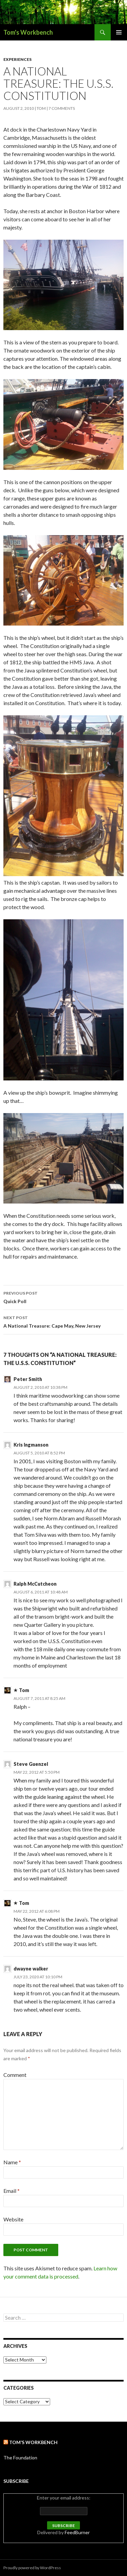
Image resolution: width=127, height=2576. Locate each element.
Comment (14, 2074)
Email (11, 2190)
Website (13, 2219)
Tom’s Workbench (33, 2442)
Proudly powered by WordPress (32, 2567)
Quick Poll (63, 1296)
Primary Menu (119, 32)
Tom (41, 108)
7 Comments (61, 108)
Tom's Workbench (28, 32)
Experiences (17, 59)
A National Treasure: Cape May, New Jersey (63, 1321)
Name (12, 2162)
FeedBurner (77, 2532)
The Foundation (20, 2457)
